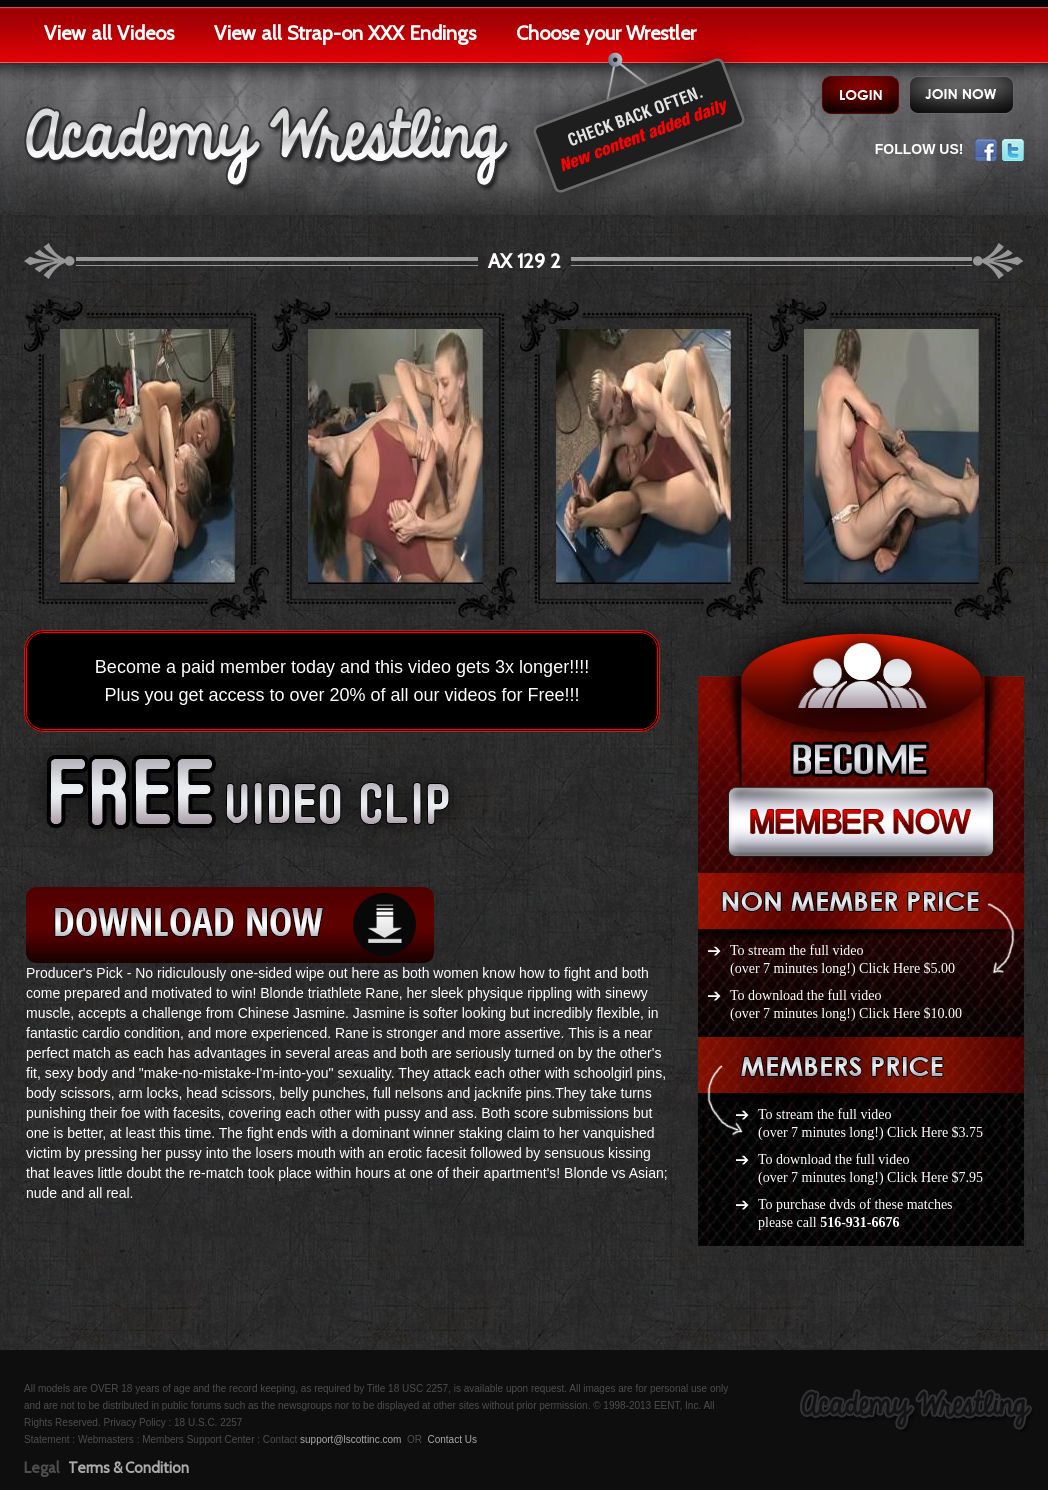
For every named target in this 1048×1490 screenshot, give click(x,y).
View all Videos (109, 33)
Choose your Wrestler (606, 33)
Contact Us (451, 1439)
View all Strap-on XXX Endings (345, 33)
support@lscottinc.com (350, 1439)
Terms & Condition (128, 1468)
